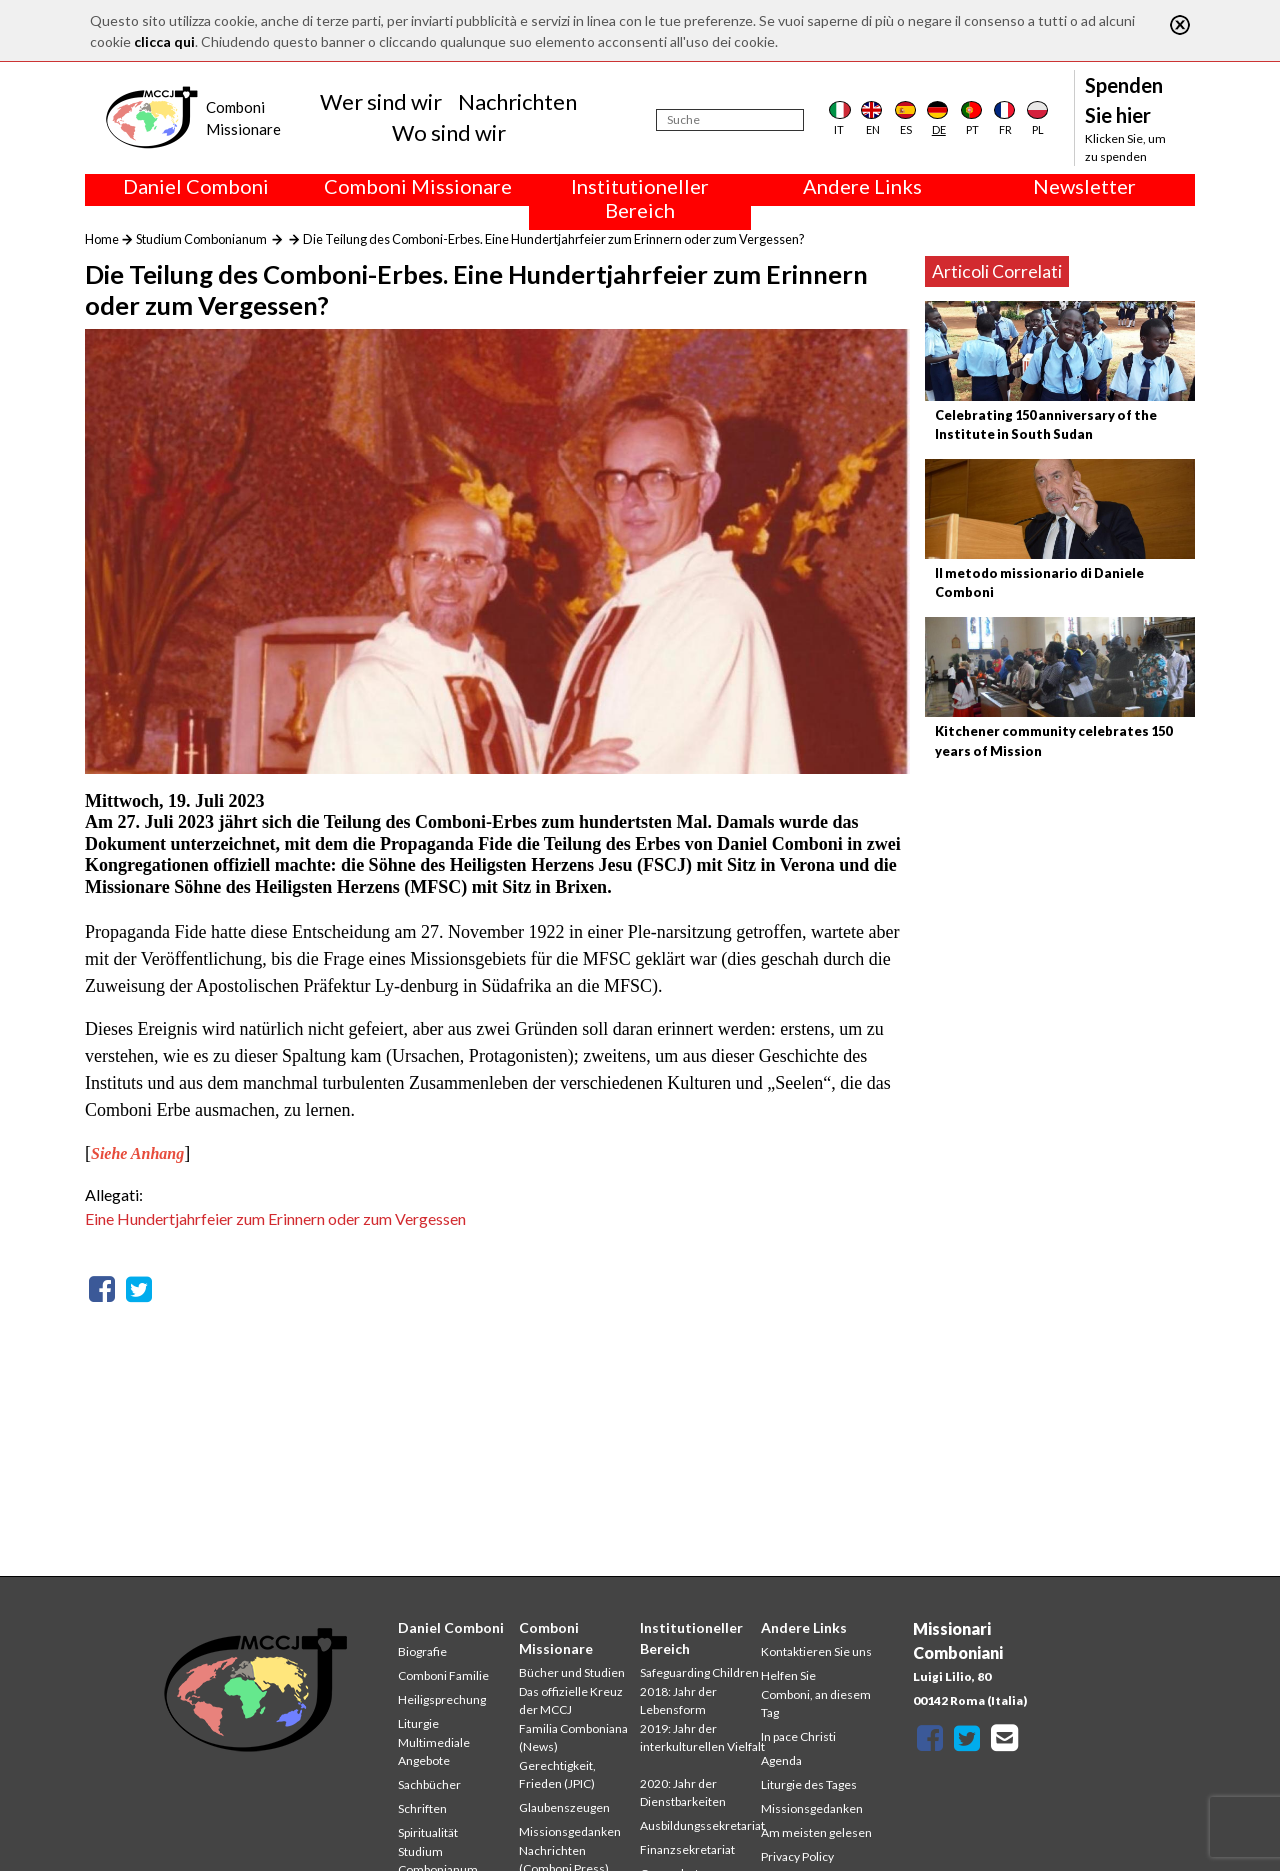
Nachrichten (517, 101)
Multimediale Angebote (434, 1751)
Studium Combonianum (201, 239)
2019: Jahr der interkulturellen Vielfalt (702, 1737)
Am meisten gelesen (816, 1832)
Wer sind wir (381, 101)
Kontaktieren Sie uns (816, 1651)
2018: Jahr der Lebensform (678, 1700)
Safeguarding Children (699, 1672)
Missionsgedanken (570, 1831)
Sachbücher (429, 1784)
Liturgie (418, 1723)
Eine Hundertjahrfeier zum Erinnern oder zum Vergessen (275, 1218)
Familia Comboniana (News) (573, 1737)
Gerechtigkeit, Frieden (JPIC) (557, 1774)
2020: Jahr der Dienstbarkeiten (683, 1792)
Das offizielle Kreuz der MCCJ (571, 1700)
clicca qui (164, 41)
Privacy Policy (797, 1856)
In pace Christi (798, 1736)
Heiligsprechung (442, 1699)
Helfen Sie (788, 1675)
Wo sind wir (449, 132)
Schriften (422, 1808)
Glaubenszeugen (564, 1807)
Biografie (422, 1651)
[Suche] (730, 120)
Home (102, 239)
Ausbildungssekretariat (702, 1825)
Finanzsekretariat (687, 1849)
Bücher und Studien (572, 1672)
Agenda (781, 1760)
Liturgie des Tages (809, 1784)
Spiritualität (428, 1832)
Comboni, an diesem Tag (816, 1703)
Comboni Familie (443, 1675)
